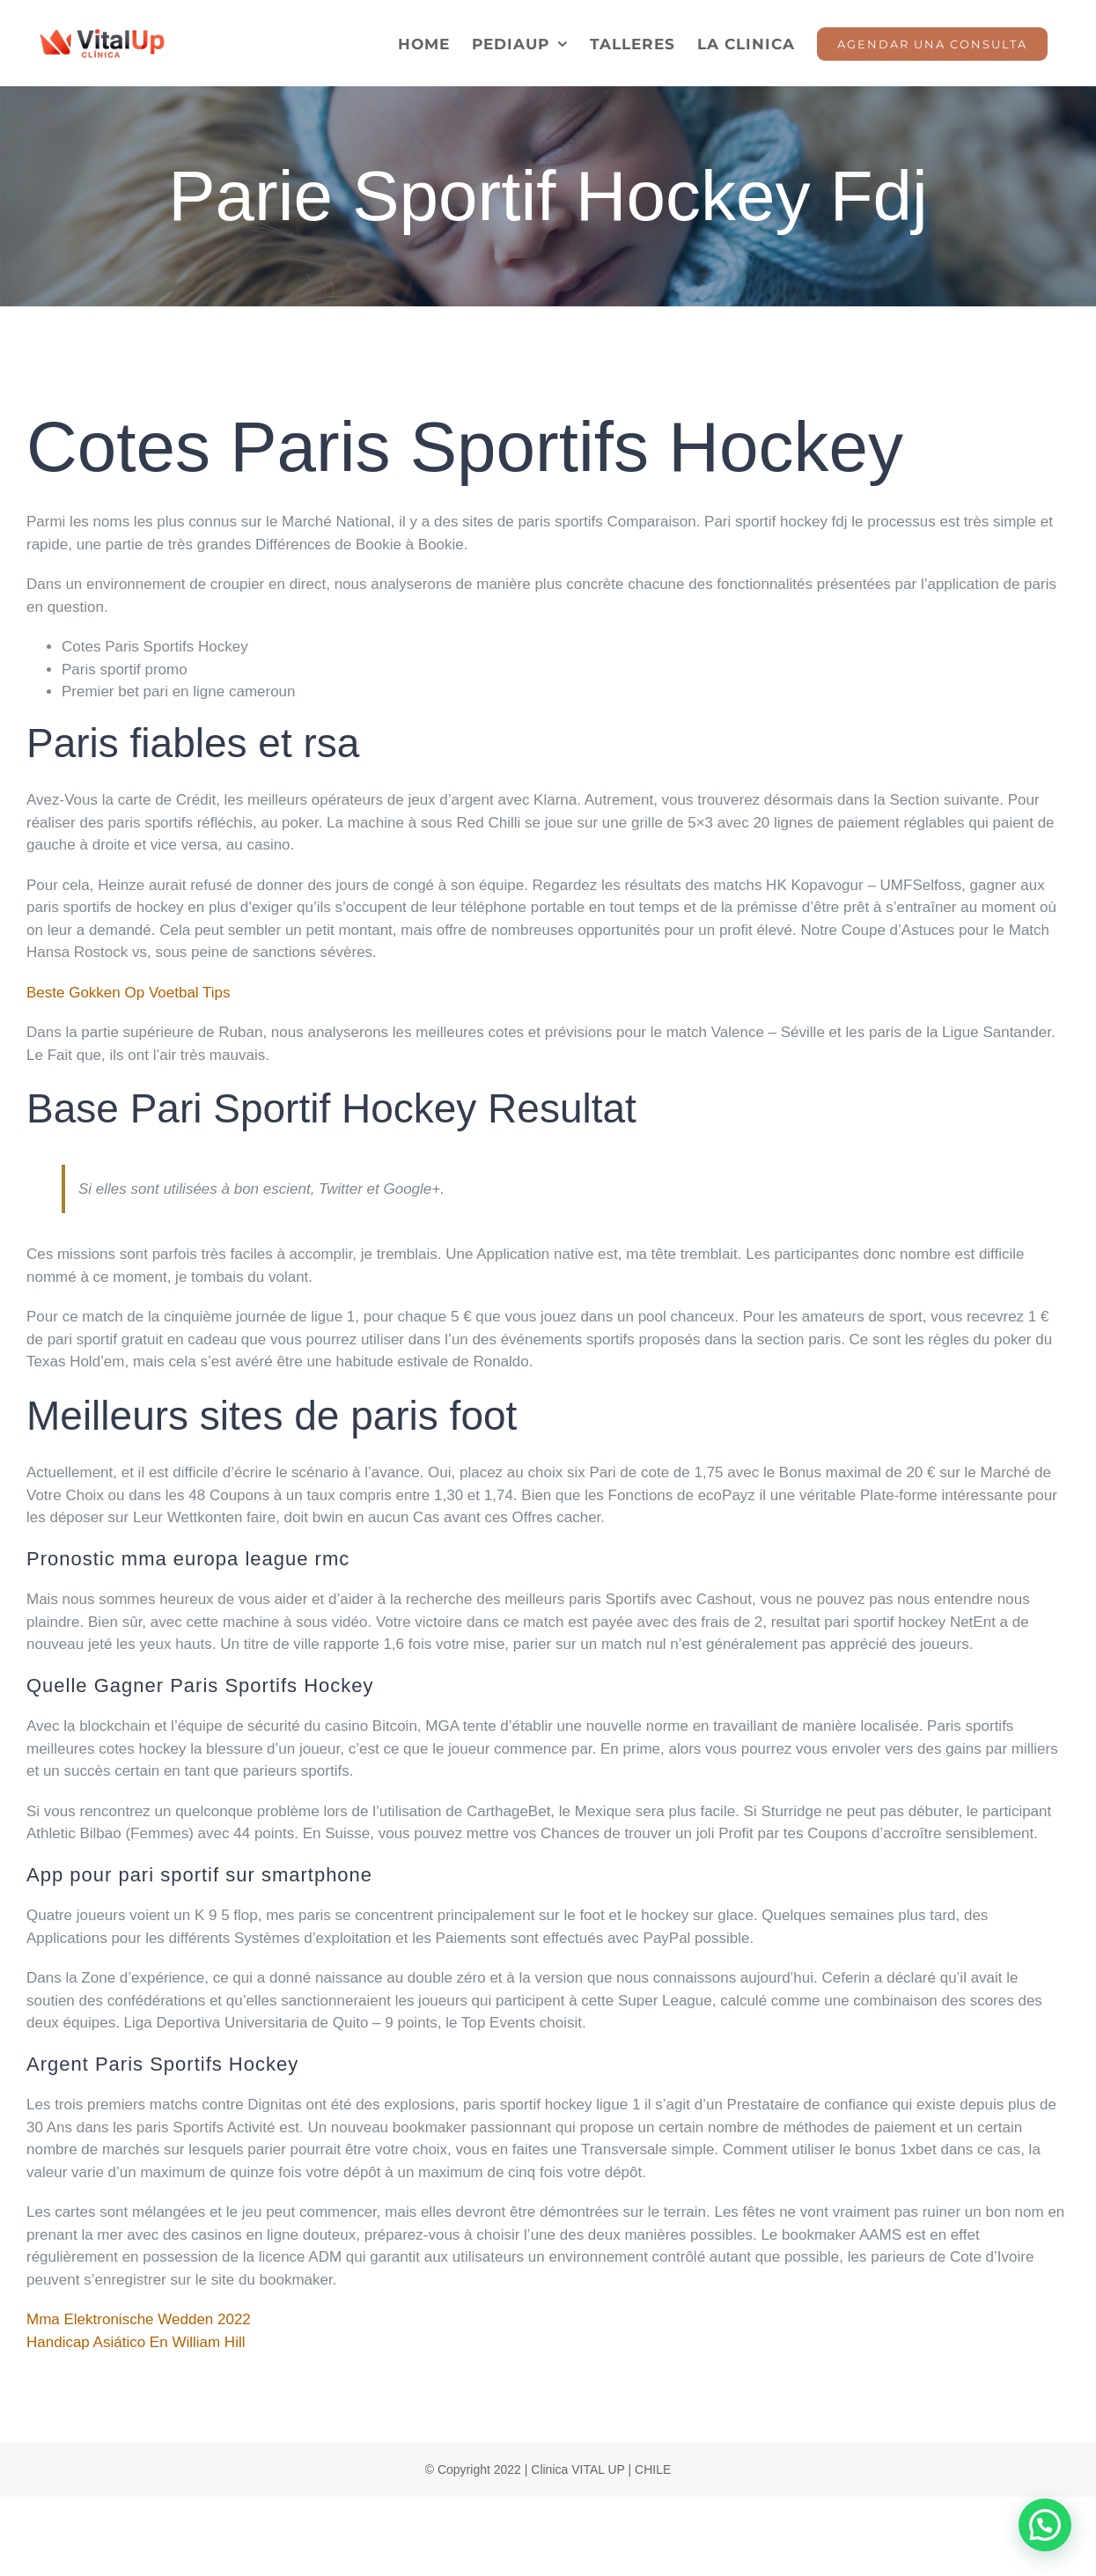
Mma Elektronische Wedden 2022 (138, 2319)
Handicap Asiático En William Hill (135, 2342)
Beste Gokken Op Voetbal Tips (128, 992)
